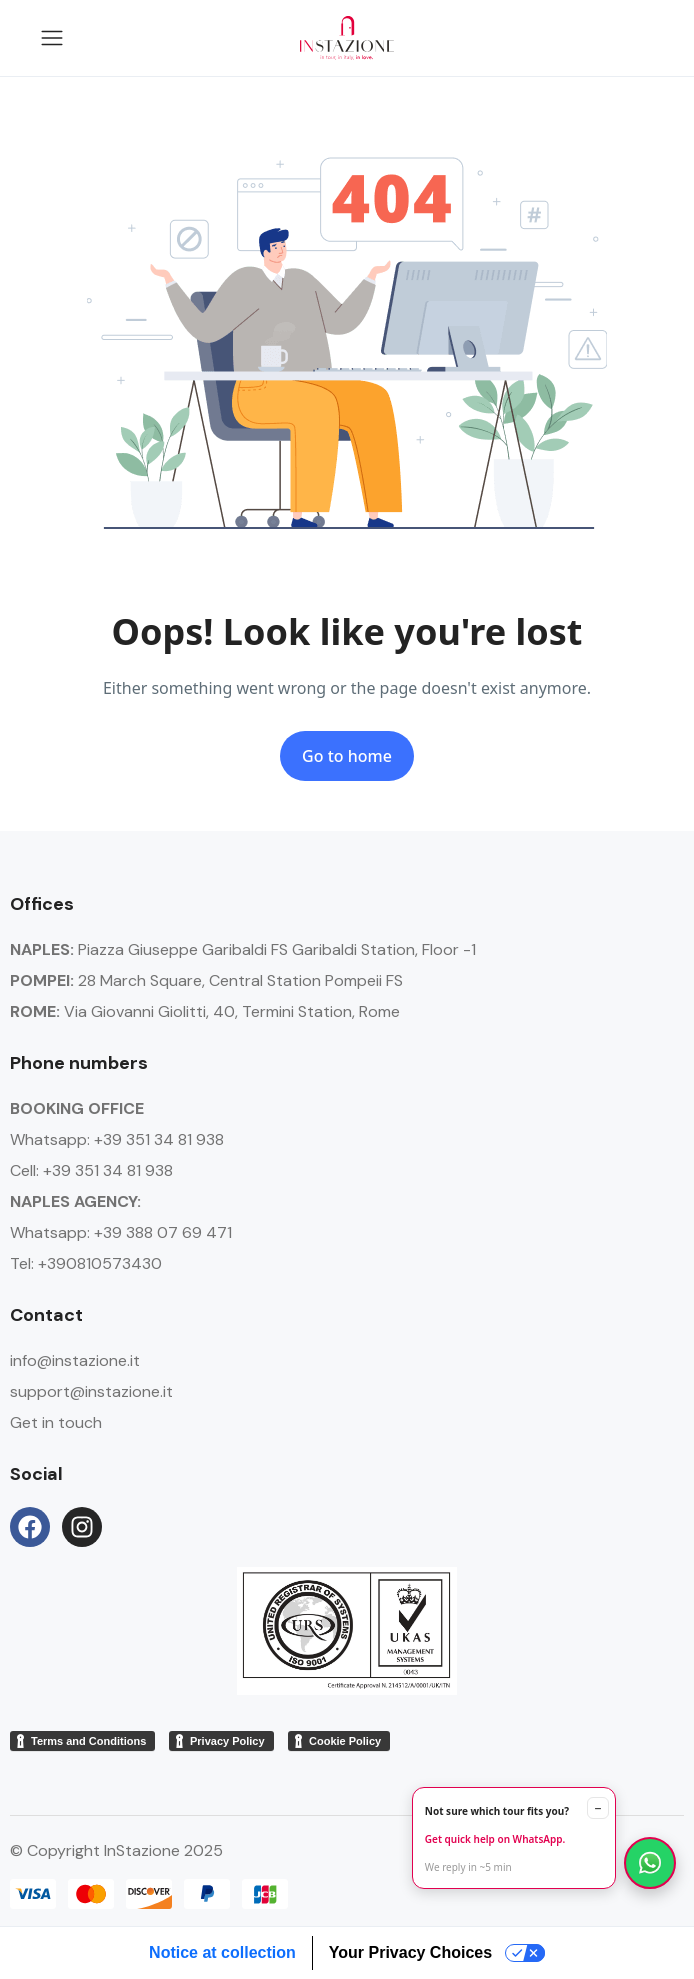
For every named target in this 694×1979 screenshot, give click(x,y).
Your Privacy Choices (410, 1952)
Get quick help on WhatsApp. (495, 1839)
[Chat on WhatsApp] (650, 1863)
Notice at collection (222, 1952)
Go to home (347, 756)
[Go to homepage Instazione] (347, 38)
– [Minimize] (598, 1807)
